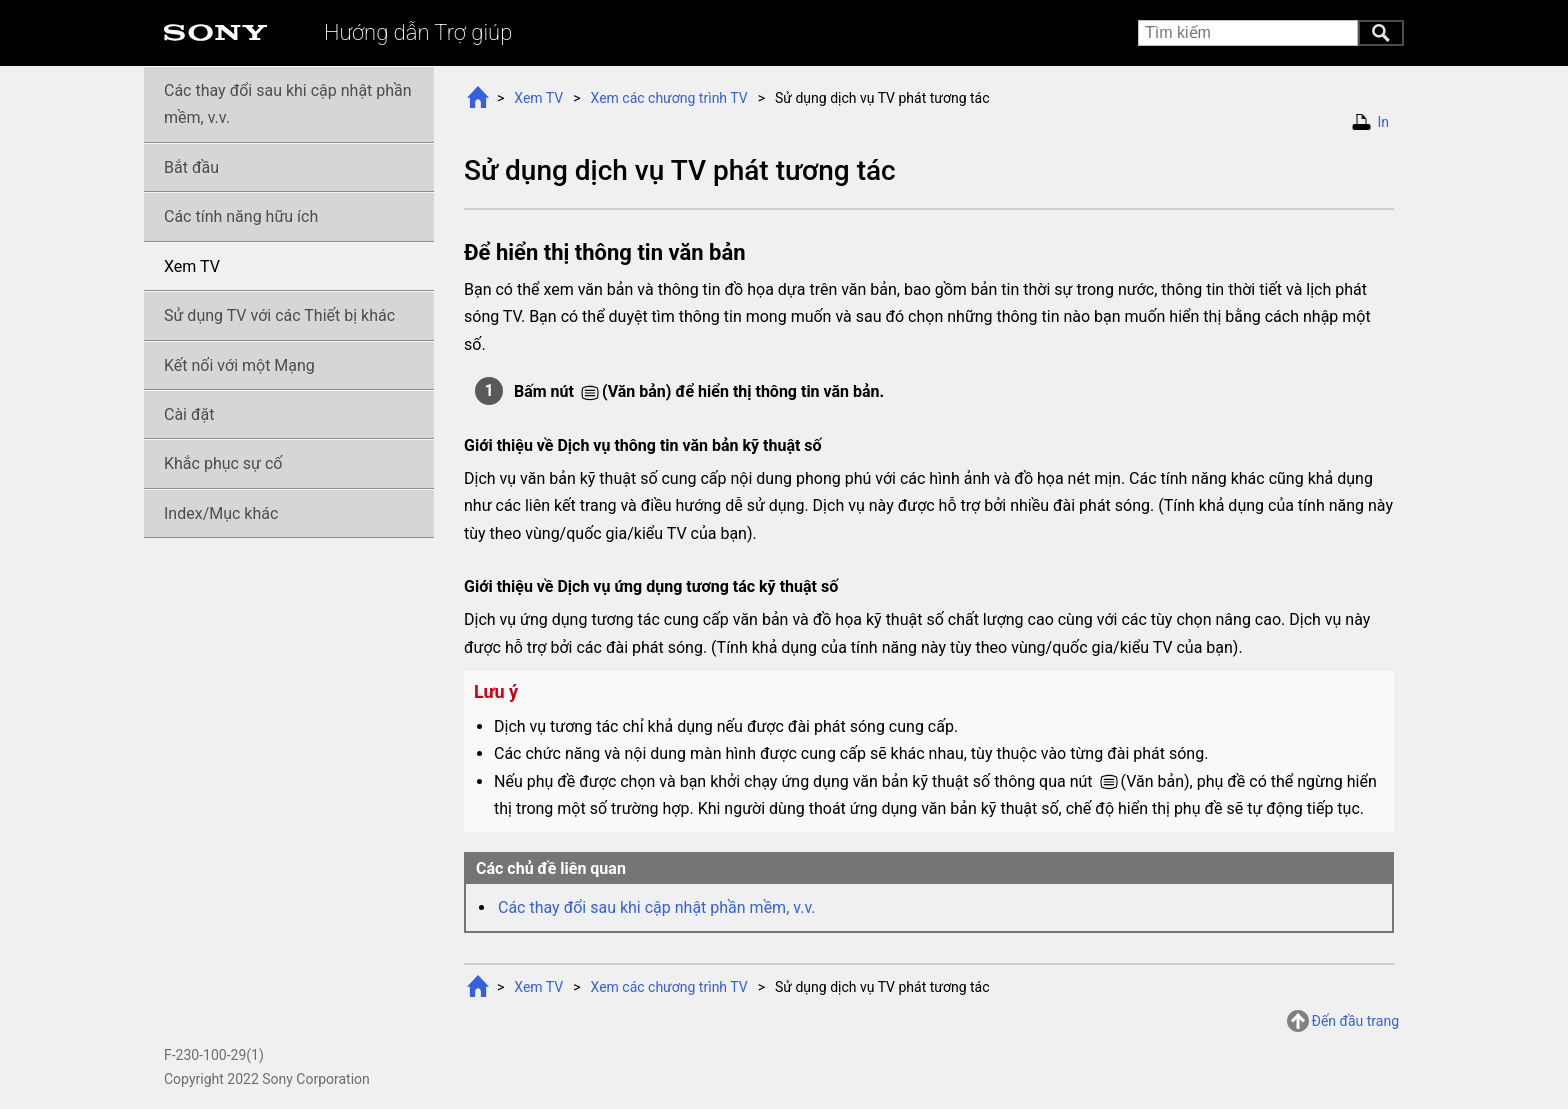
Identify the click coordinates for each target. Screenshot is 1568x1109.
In (1383, 122)
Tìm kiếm (1381, 33)
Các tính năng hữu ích (241, 216)
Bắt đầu (191, 167)
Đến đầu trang (1355, 1021)
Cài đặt (189, 414)
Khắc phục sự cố (223, 463)
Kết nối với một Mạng (239, 365)
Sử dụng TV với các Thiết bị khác (279, 315)
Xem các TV (669, 98)
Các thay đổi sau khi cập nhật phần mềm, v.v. (657, 907)
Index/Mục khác (221, 513)
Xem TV (538, 98)
